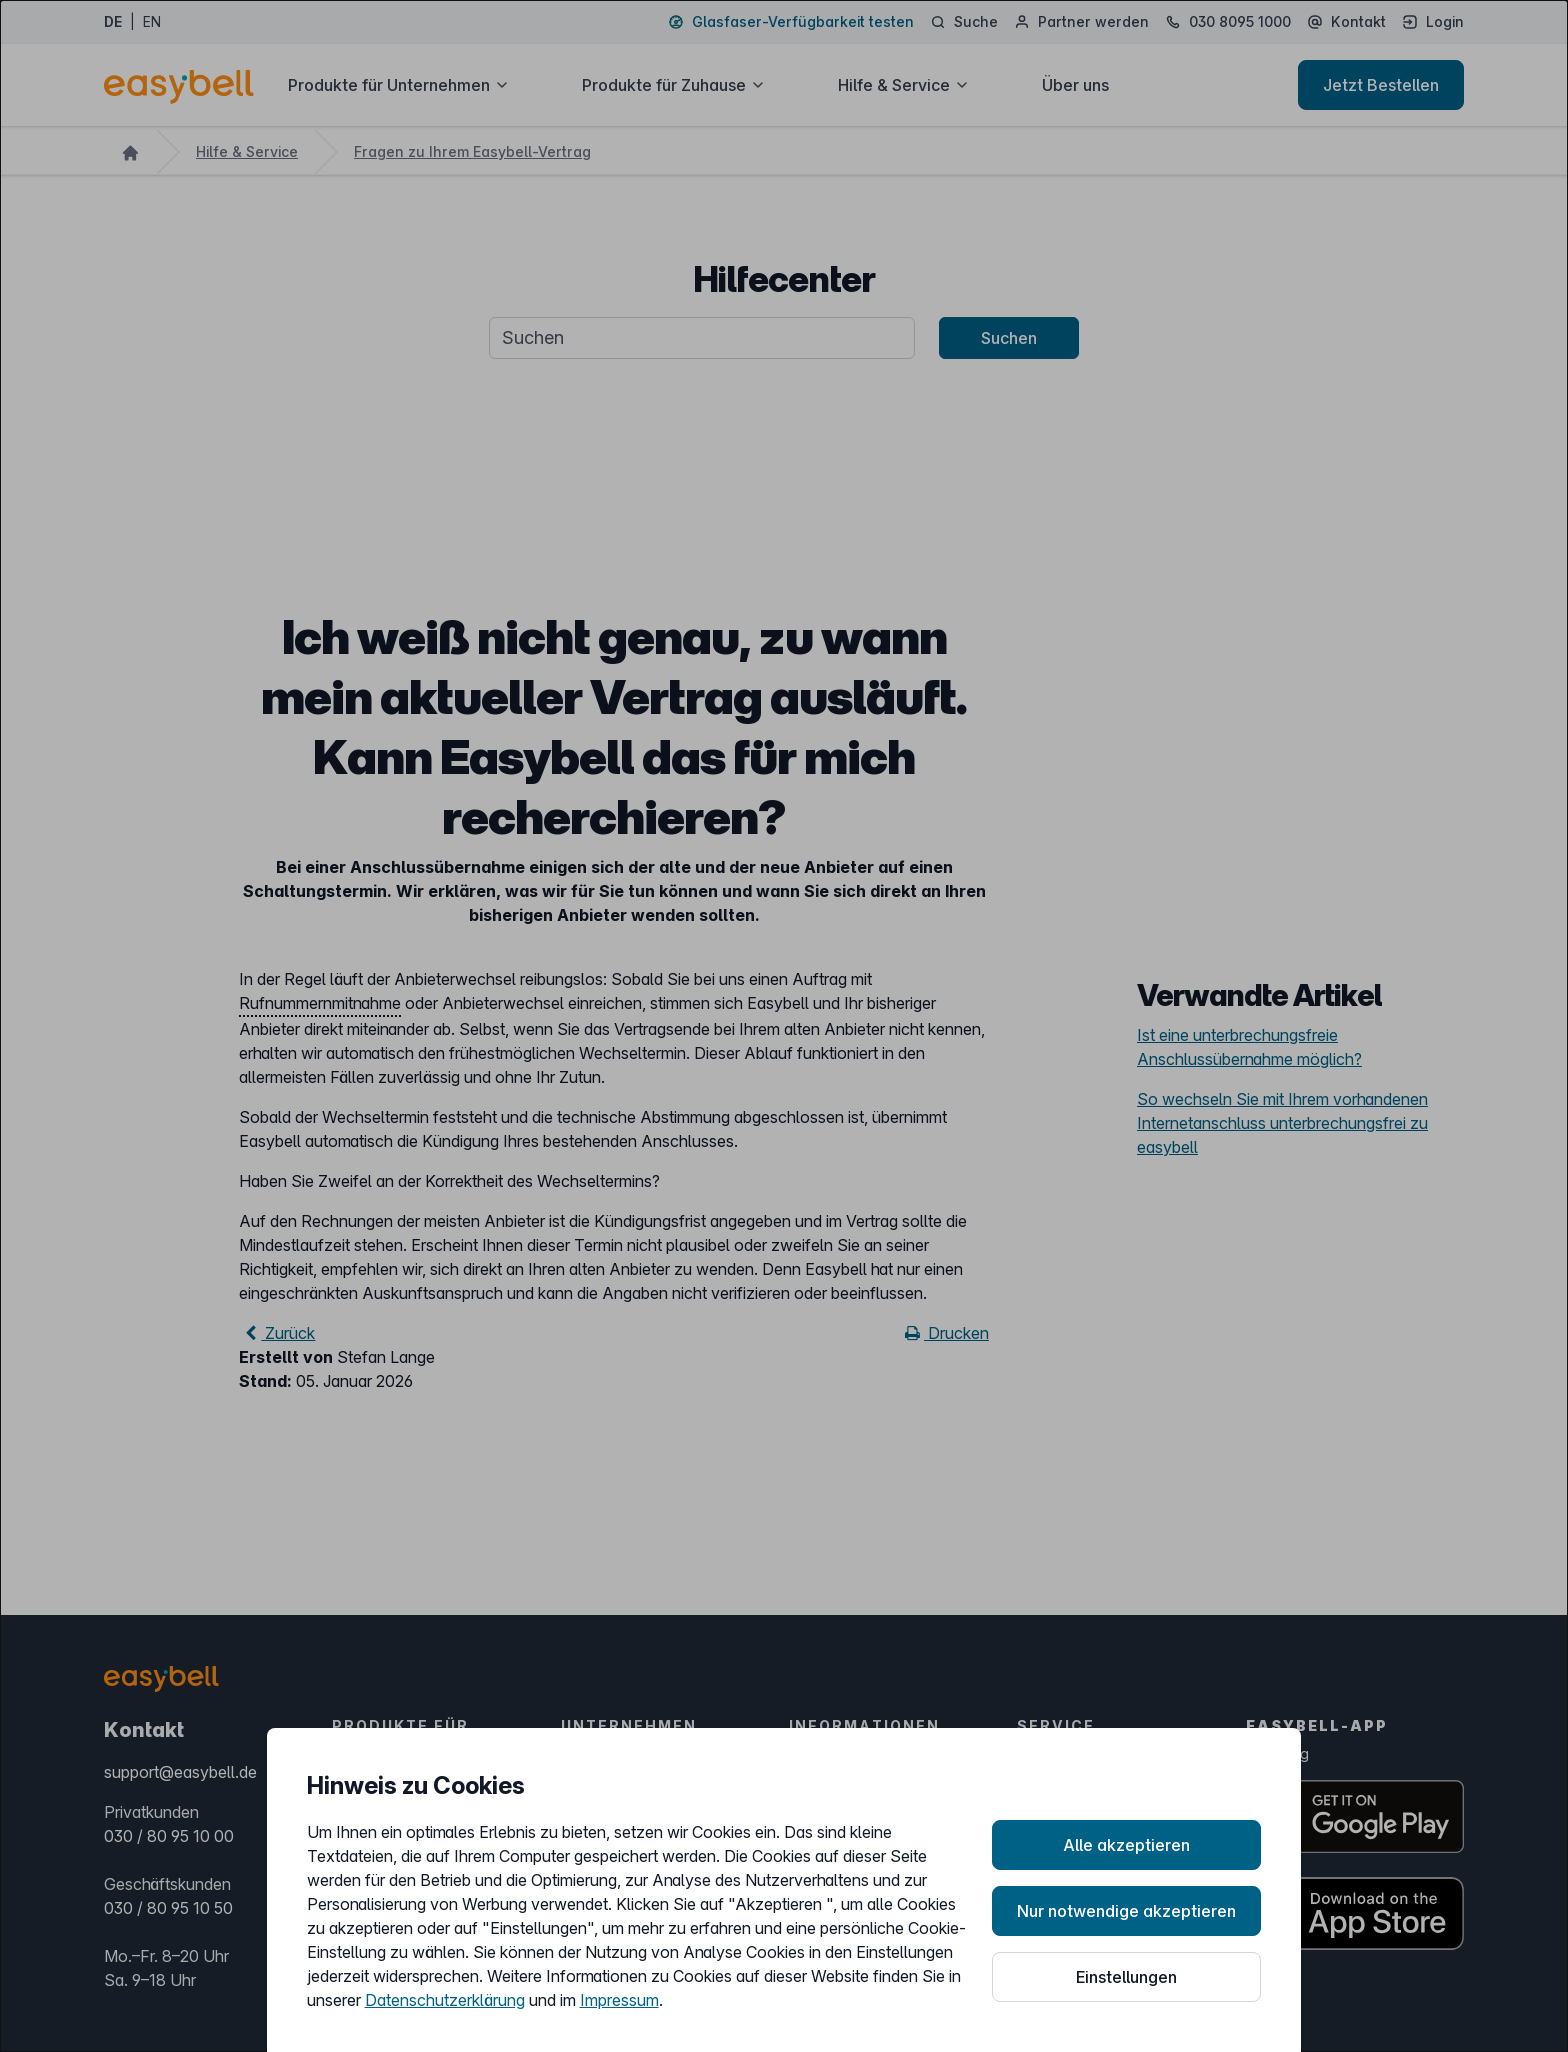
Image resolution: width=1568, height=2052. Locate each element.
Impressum (619, 2000)
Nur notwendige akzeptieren (1126, 1911)
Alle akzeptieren (1126, 1845)
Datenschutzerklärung (445, 2000)
